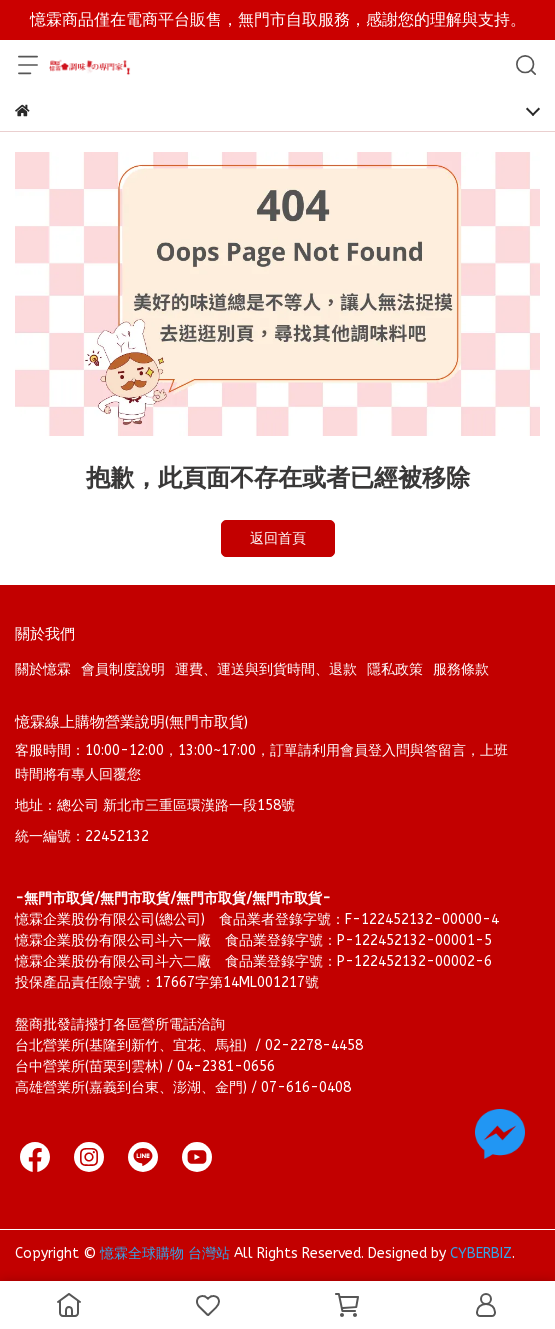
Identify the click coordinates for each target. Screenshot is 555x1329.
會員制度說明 (123, 669)
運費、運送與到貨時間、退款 (266, 669)
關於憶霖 (43, 669)
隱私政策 (395, 669)
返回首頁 (278, 538)
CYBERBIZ (481, 1253)
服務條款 (461, 669)
